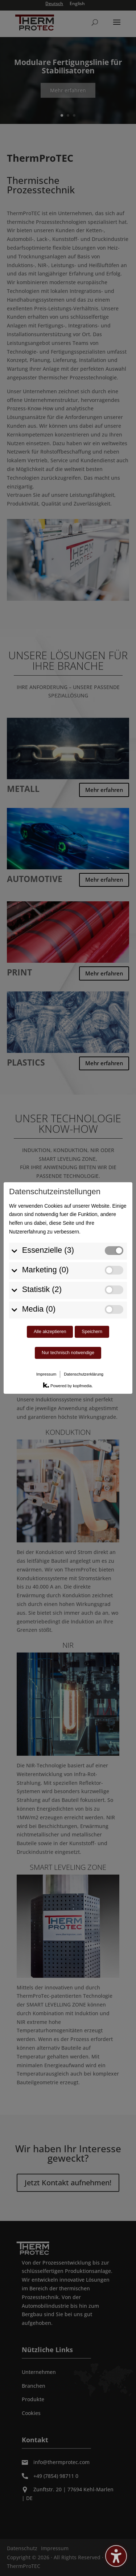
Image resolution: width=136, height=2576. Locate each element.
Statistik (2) (38, 1214)
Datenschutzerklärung (83, 1298)
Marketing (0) (42, 1194)
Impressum (46, 1298)
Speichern (92, 1256)
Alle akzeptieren (50, 1256)
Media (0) (35, 1233)
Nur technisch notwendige (68, 1277)
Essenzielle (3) (45, 1174)
